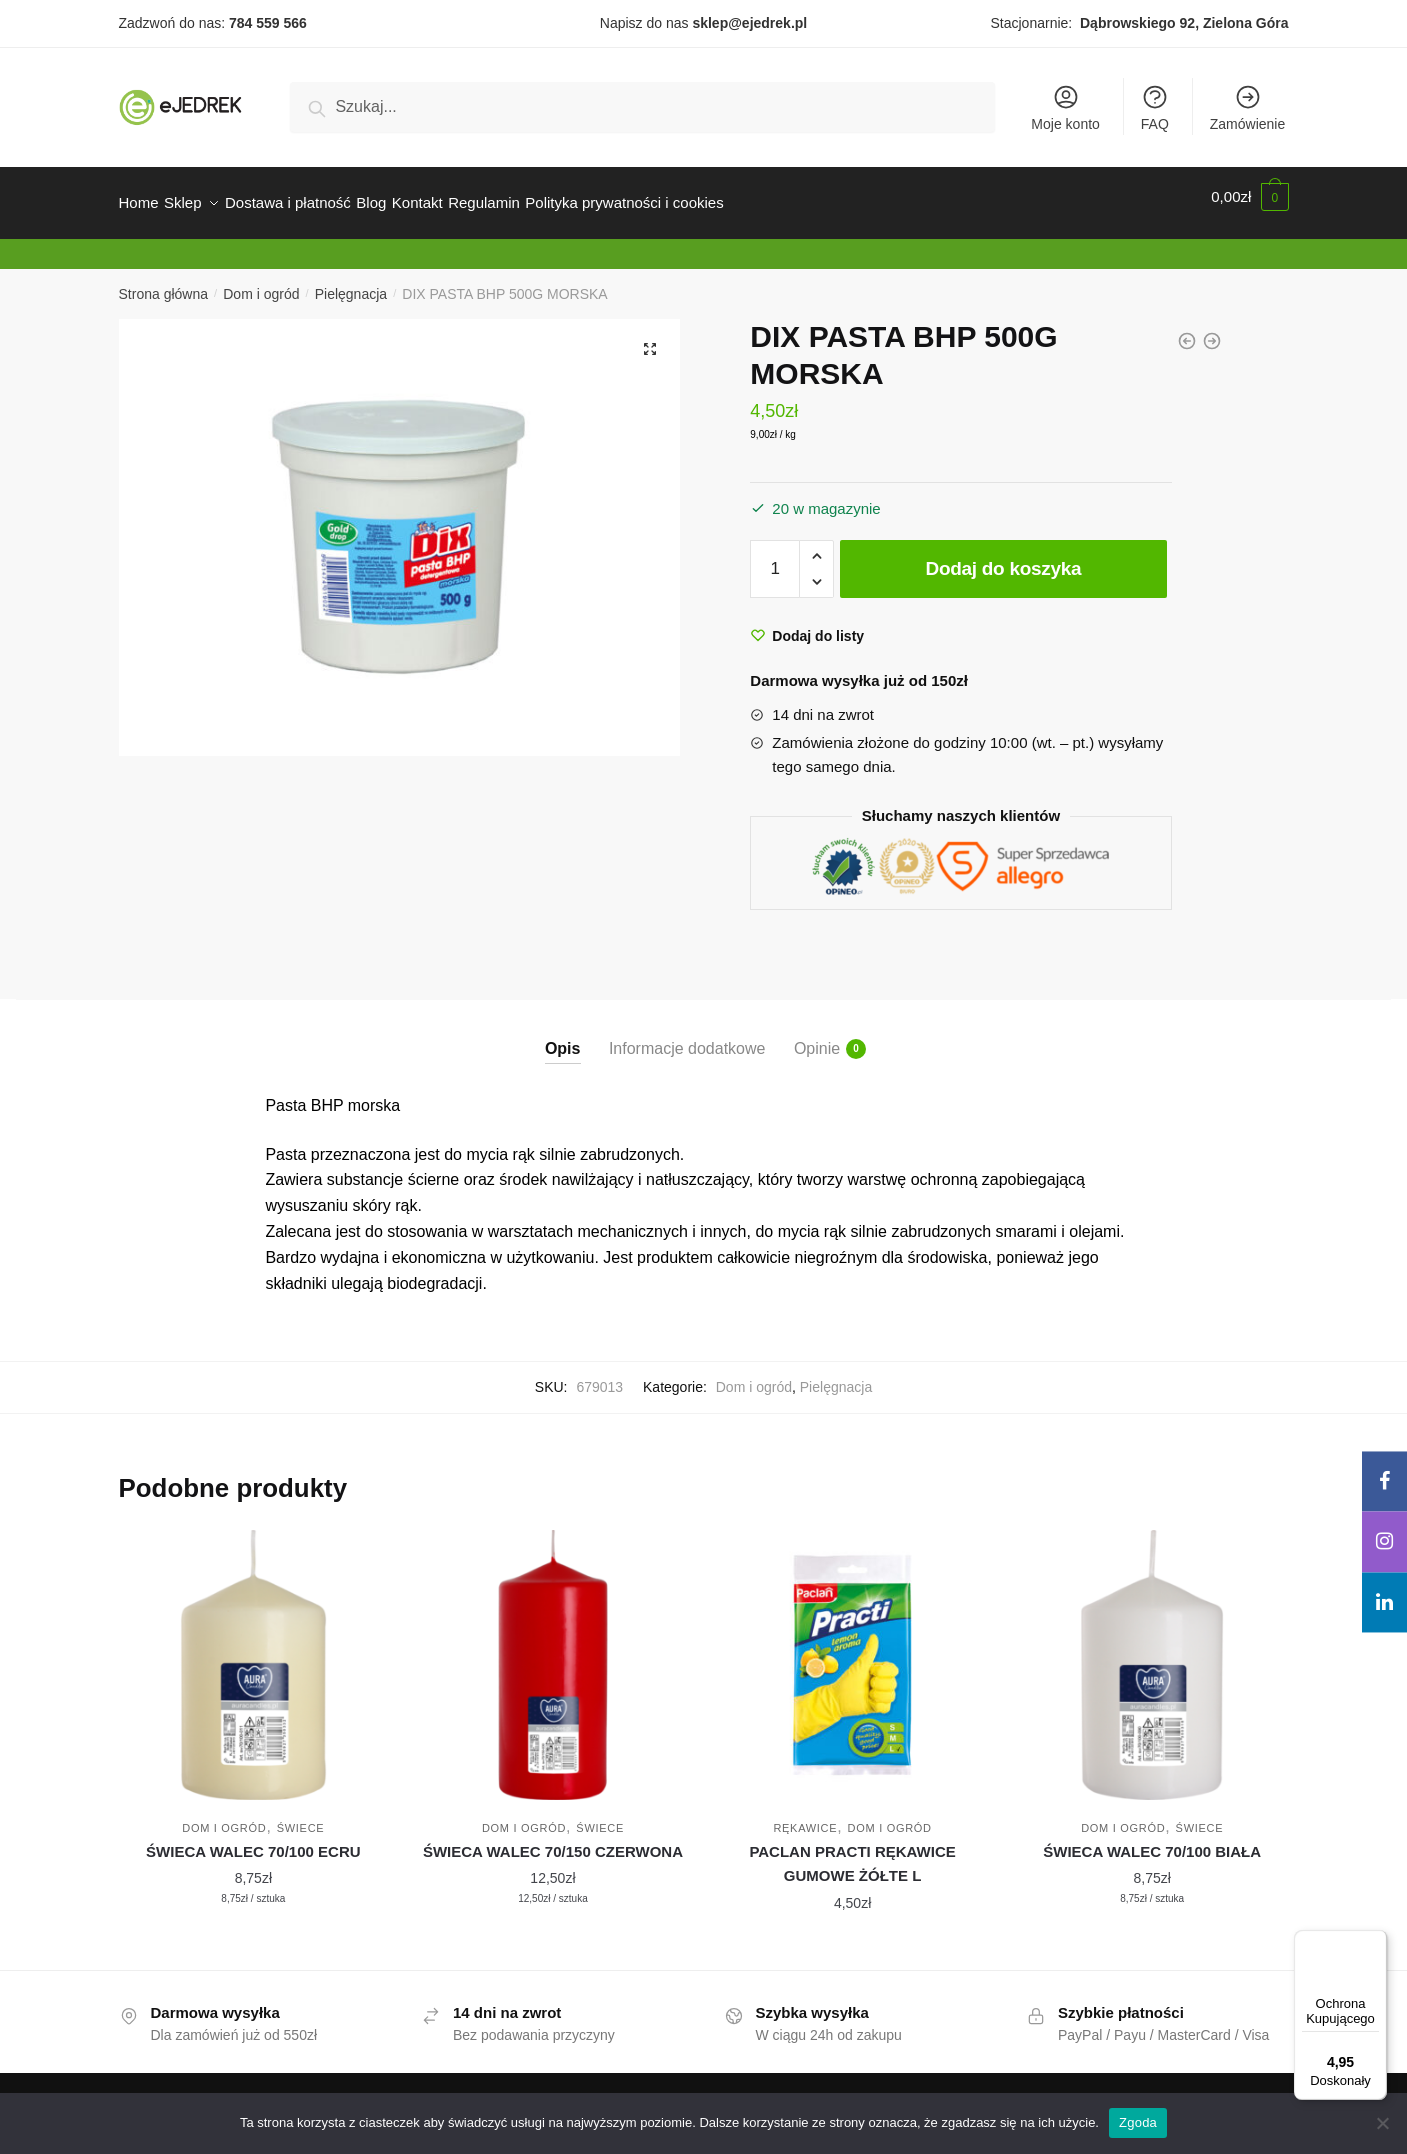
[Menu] (1375, 1942)
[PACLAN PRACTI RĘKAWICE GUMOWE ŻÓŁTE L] (853, 1653)
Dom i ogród (261, 282)
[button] (650, 337)
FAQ (1155, 107)
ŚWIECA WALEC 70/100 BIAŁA (1152, 1839)
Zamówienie (1247, 107)
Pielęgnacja (351, 282)
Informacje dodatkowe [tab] (687, 1036)
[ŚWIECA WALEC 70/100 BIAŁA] (1152, 1653)
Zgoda (1138, 2122)
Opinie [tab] (817, 1037)
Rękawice (805, 1816)
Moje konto (1065, 107)
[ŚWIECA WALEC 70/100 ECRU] (254, 1653)
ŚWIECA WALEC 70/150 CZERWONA (553, 1839)
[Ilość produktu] (775, 557)
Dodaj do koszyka (1004, 556)
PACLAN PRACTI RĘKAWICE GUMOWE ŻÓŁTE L (852, 1851)
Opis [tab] (563, 1036)
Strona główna (164, 282)
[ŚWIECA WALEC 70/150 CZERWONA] (553, 1653)
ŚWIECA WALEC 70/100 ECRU (253, 1839)
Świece (301, 1816)
